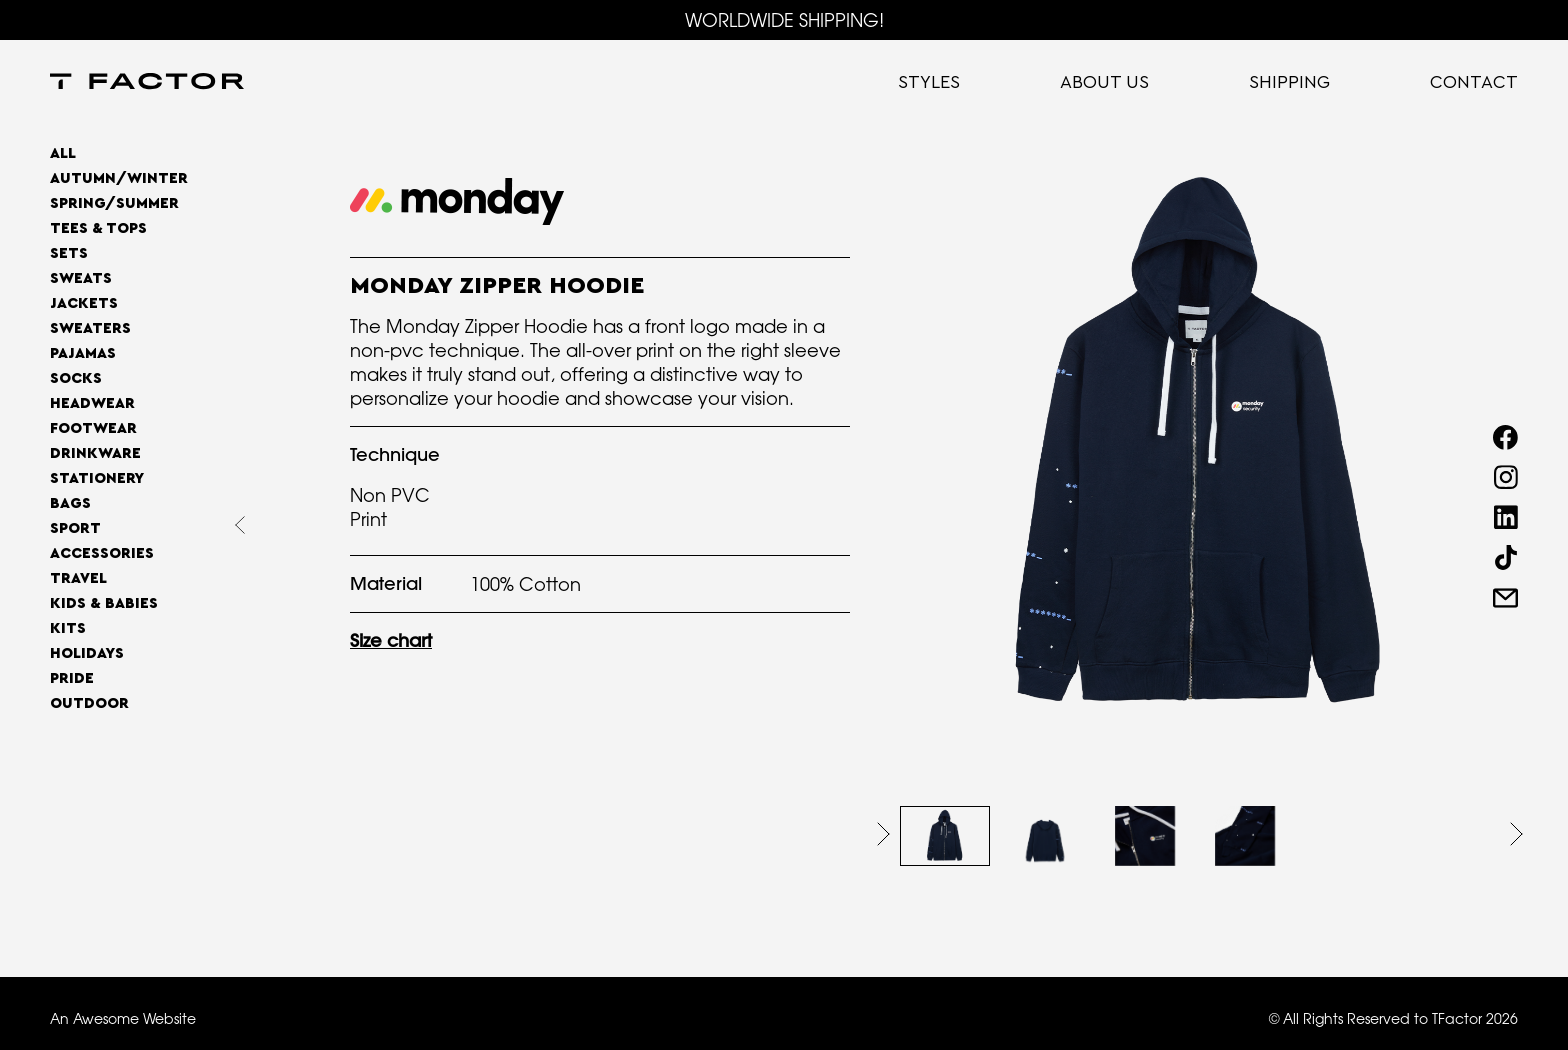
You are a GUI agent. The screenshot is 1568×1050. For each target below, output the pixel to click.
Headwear (92, 403)
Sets (69, 253)
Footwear (93, 428)
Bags (70, 503)
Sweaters (90, 328)
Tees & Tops (98, 228)
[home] (147, 83)
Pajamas (83, 353)
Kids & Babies (104, 603)
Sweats (81, 278)
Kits (68, 628)
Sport (75, 528)
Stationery (97, 478)
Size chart (391, 640)
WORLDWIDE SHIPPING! (784, 20)
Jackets (84, 303)
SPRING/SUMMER (114, 203)
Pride (72, 678)
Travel (78, 578)
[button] (883, 834)
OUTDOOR (89, 703)
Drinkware (95, 453)
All (63, 153)
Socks (76, 378)
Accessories (102, 553)
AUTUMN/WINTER (119, 178)
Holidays (87, 653)
